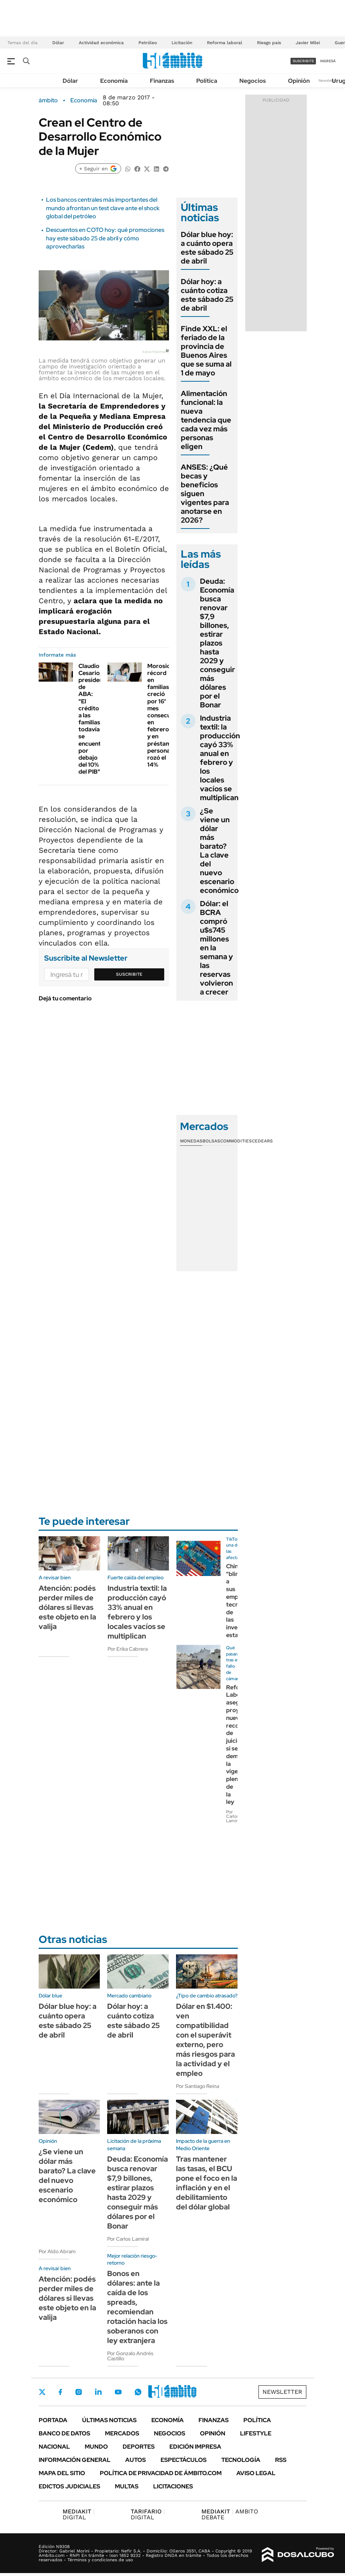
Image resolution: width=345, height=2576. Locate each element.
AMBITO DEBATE (229, 2514)
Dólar (58, 42)
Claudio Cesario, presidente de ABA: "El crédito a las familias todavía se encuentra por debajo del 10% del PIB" (93, 719)
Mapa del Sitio (62, 2473)
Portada (53, 2420)
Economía (114, 81)
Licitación (182, 42)
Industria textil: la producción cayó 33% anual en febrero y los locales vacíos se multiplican (220, 757)
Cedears (262, 1141)
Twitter (42, 2392)
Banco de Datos (64, 2433)
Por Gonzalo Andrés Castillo (130, 2356)
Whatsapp (138, 2392)
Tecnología (240, 2460)
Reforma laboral (224, 42)
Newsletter (328, 80)
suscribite (303, 61)
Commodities (236, 1141)
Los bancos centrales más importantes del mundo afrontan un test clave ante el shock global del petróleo (102, 208)
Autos (135, 2460)
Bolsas (211, 1141)
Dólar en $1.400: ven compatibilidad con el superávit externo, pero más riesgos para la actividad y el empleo (205, 2039)
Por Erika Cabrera (128, 1649)
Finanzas (162, 81)
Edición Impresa (195, 2446)
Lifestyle (255, 2433)
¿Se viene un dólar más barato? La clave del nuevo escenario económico (219, 850)
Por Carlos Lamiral (233, 1816)
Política (206, 81)
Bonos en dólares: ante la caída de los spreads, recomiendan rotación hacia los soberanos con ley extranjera (137, 2307)
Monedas (191, 1141)
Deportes (139, 2446)
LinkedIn (98, 2392)
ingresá (328, 61)
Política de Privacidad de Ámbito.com (161, 2473)
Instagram (78, 2392)
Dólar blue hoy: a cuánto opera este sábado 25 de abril (207, 248)
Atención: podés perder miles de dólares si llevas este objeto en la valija (67, 1607)
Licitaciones (173, 2486)
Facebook (60, 2392)
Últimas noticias (109, 2420)
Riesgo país (269, 42)
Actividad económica (101, 42)
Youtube (118, 2392)
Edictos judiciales (69, 2486)
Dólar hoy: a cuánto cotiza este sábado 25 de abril (207, 295)
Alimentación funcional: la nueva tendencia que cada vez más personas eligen (206, 420)
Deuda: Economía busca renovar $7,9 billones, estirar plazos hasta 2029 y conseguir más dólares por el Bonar (217, 643)
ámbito (48, 100)
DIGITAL (79, 2514)
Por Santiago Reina (197, 2086)
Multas (126, 2486)
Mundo (96, 2446)
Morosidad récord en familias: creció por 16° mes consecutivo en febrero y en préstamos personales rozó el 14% (164, 715)
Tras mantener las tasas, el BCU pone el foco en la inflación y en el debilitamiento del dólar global (206, 2183)
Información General (74, 2460)
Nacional (54, 2446)
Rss (280, 2460)
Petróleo (147, 42)
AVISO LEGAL (255, 2473)
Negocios (252, 81)
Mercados (122, 2433)
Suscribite (129, 974)
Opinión (299, 81)
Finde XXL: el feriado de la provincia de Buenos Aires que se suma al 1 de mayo (206, 351)
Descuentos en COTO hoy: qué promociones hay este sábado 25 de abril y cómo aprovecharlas (105, 238)
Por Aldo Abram (57, 2251)
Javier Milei (308, 42)
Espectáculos (184, 2460)
